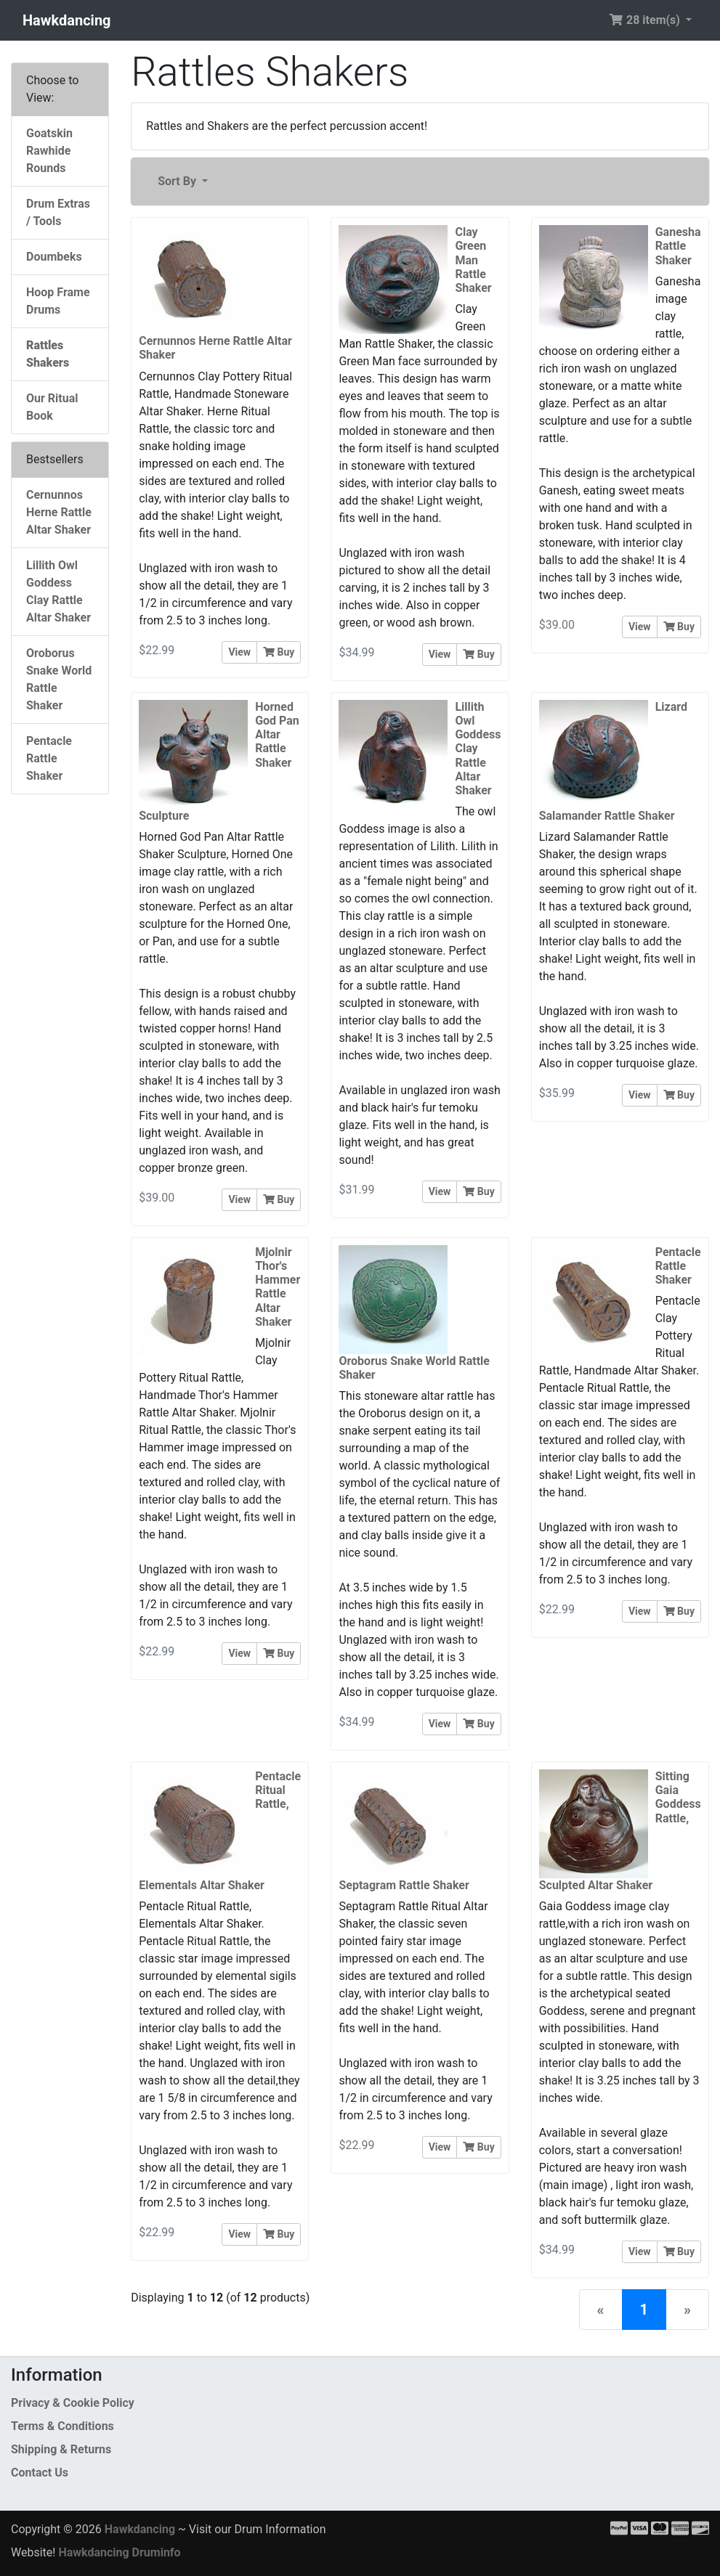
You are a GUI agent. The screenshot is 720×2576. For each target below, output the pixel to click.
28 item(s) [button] (646, 20)
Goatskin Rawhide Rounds (49, 150)
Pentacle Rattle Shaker (49, 758)
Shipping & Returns (61, 2449)
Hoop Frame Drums (58, 301)
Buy (278, 652)
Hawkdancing (67, 20)
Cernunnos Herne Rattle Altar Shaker (59, 512)
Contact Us (39, 2472)
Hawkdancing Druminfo (119, 2552)
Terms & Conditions (62, 2426)
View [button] (239, 652)
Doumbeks (54, 257)
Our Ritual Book (52, 407)
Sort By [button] (178, 181)
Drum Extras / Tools (58, 212)
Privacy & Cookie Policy (72, 2403)
